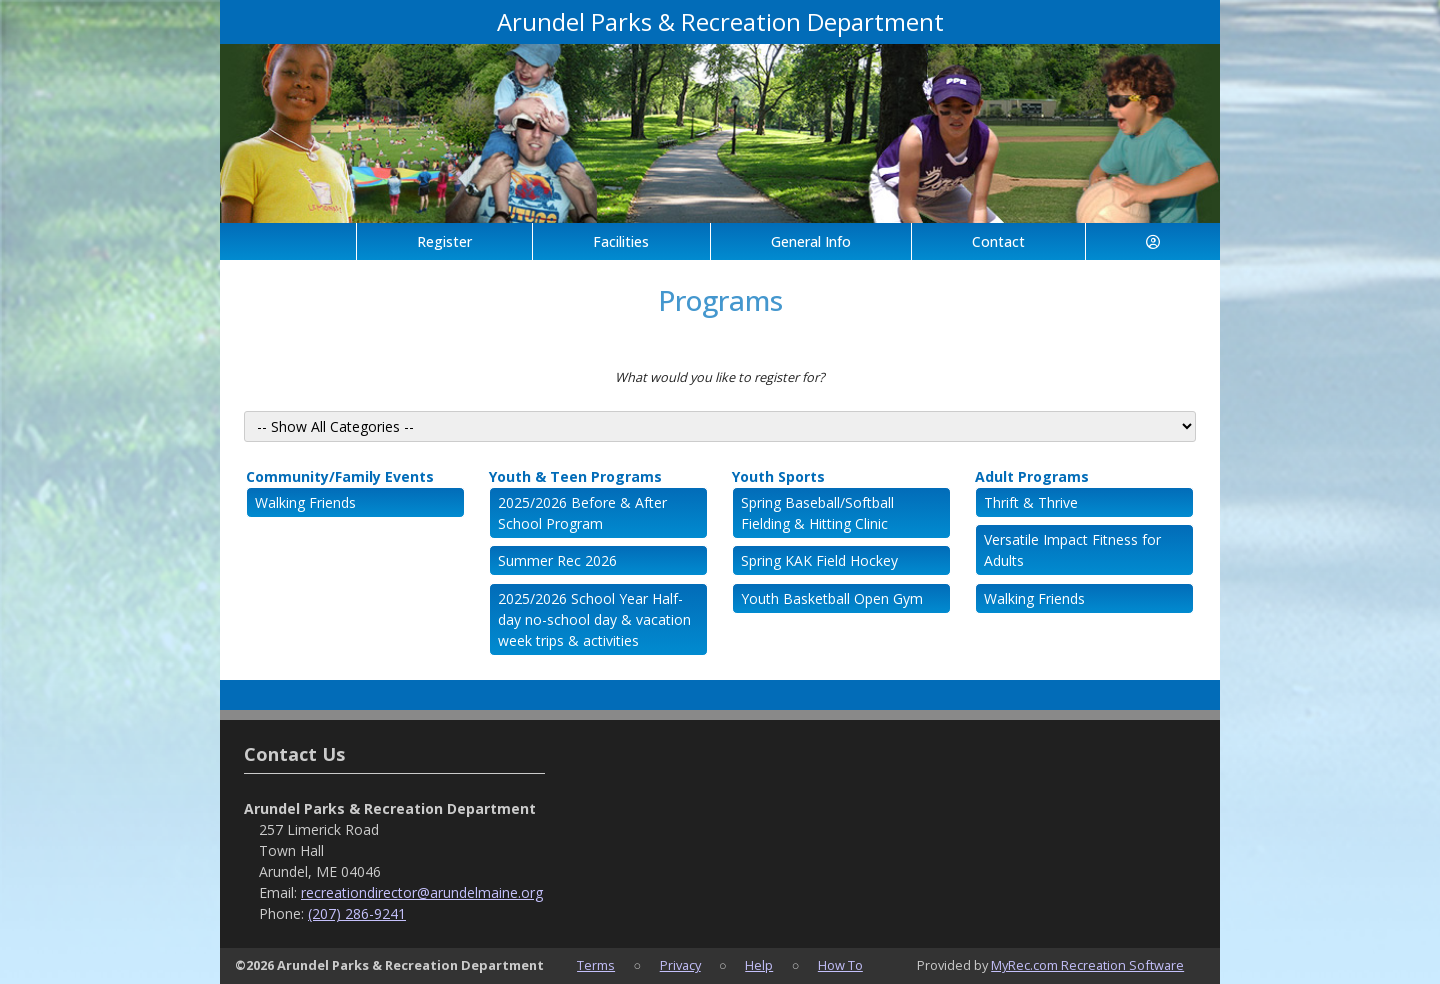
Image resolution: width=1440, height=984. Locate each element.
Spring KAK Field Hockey (819, 560)
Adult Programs (1032, 476)
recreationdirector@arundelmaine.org (422, 892)
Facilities (621, 241)
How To (840, 965)
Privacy (680, 965)
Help (759, 965)
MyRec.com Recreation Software (1087, 965)
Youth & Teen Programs (575, 476)
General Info (811, 241)
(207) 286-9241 (357, 913)
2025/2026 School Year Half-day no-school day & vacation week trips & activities (594, 619)
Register (444, 241)
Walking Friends (305, 502)
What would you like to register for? (720, 377)
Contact (998, 241)
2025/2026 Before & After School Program (582, 513)
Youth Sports (778, 476)
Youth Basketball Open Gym (832, 598)
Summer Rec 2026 (557, 560)
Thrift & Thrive (1031, 502)
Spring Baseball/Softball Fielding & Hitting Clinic (817, 513)
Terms (596, 965)
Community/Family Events (340, 476)
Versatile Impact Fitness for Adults (1072, 550)
